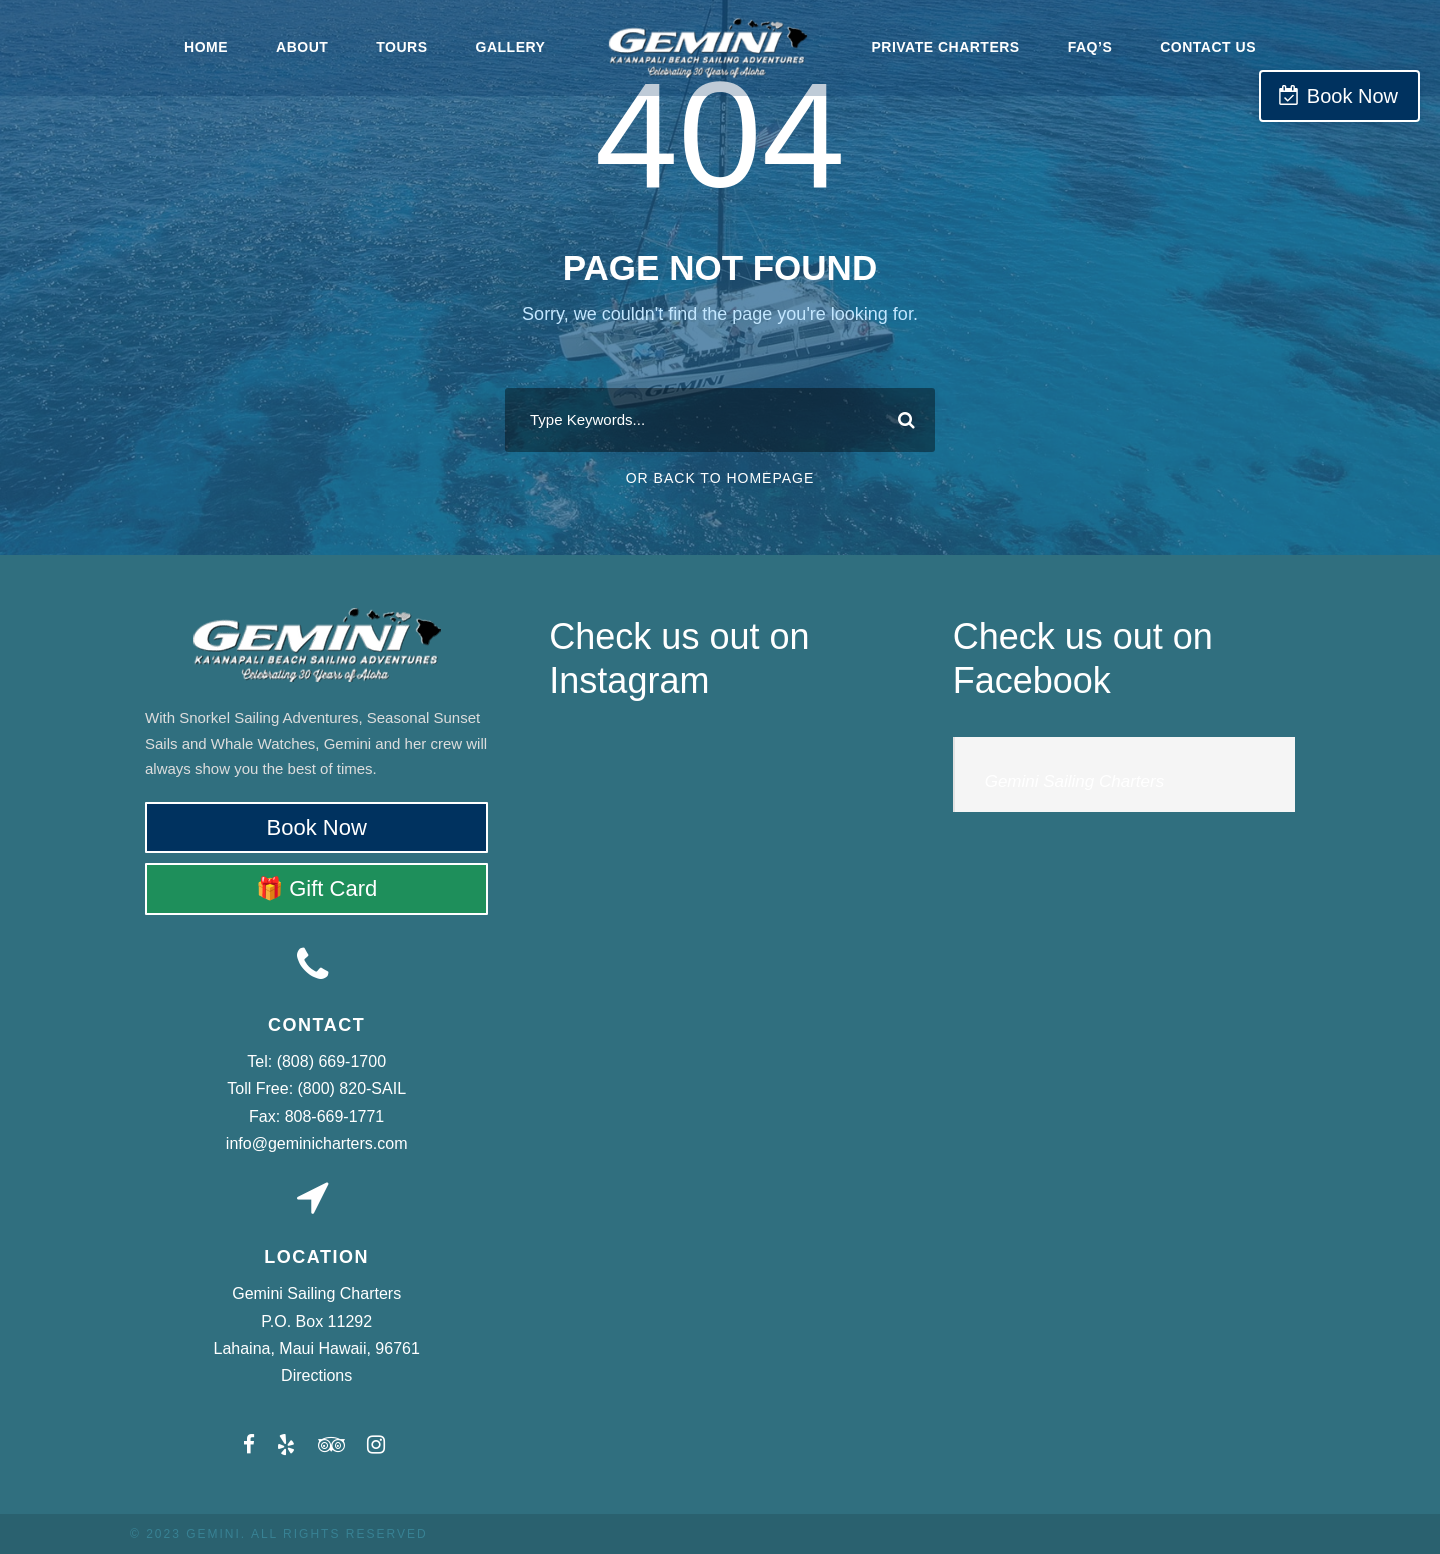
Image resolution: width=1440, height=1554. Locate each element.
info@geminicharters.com (317, 1143)
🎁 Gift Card (316, 888)
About (302, 47)
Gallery (511, 47)
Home (206, 47)
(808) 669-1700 (331, 1061)
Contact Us (1208, 47)
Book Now (1352, 96)
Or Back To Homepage (720, 478)
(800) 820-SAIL (352, 1088)
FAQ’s (1090, 47)
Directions (316, 1375)
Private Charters (945, 47)
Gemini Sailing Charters (1075, 781)
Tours (401, 47)
